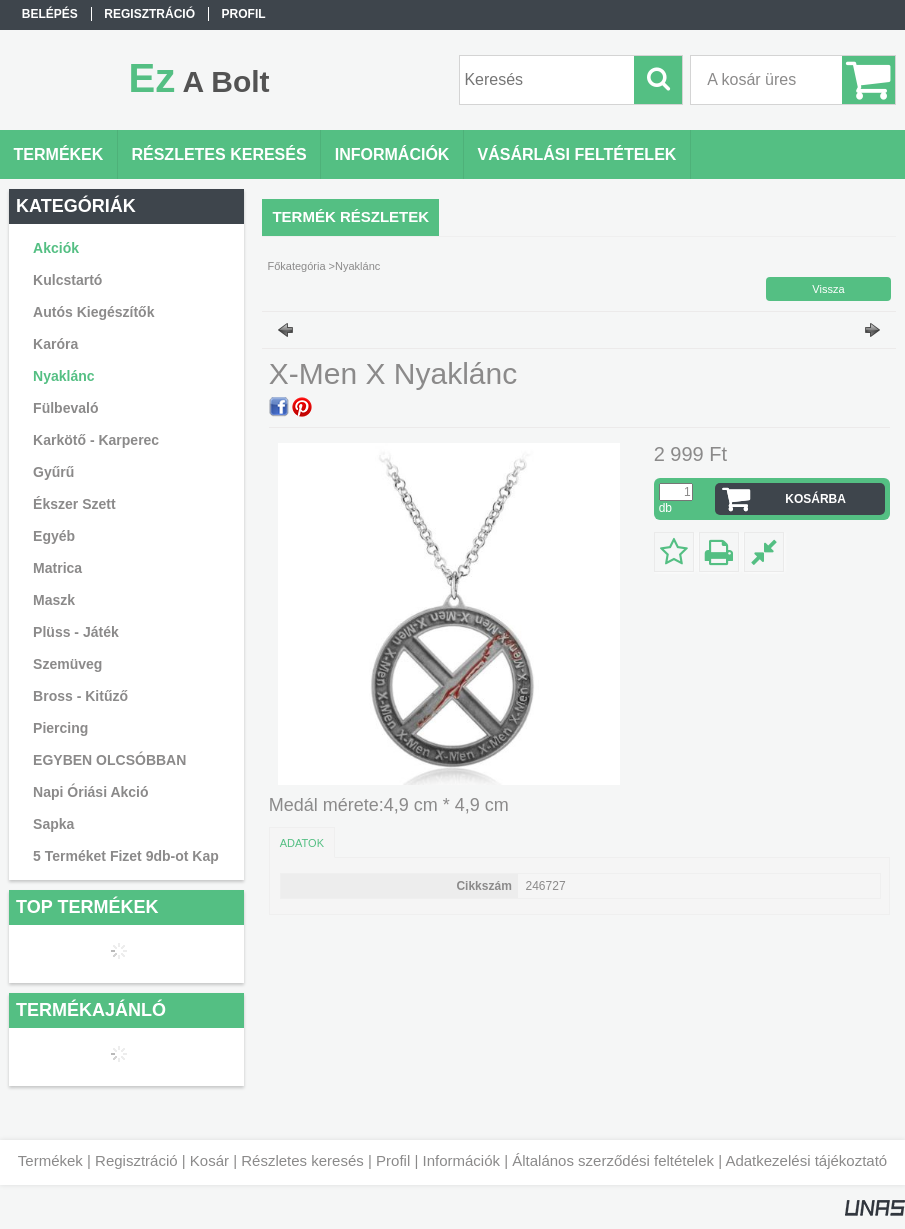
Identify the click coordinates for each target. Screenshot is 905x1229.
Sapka (53, 824)
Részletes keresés (302, 1160)
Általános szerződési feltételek (613, 1160)
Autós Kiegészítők (93, 312)
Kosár (209, 1160)
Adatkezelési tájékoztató (806, 1160)
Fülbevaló (65, 408)
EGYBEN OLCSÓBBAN (109, 760)
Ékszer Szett (74, 504)
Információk (461, 1160)
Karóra (55, 344)
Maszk (54, 600)
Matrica (57, 568)
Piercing (60, 728)
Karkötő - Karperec (96, 440)
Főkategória (296, 266)
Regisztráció (136, 1160)
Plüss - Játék (76, 632)
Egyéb (54, 536)
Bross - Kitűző (80, 696)
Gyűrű (53, 472)
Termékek (50, 1160)
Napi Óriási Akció (90, 792)
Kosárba (815, 499)
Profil (393, 1160)
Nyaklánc (63, 376)
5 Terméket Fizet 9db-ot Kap (126, 856)
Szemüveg (67, 664)
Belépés (50, 14)
